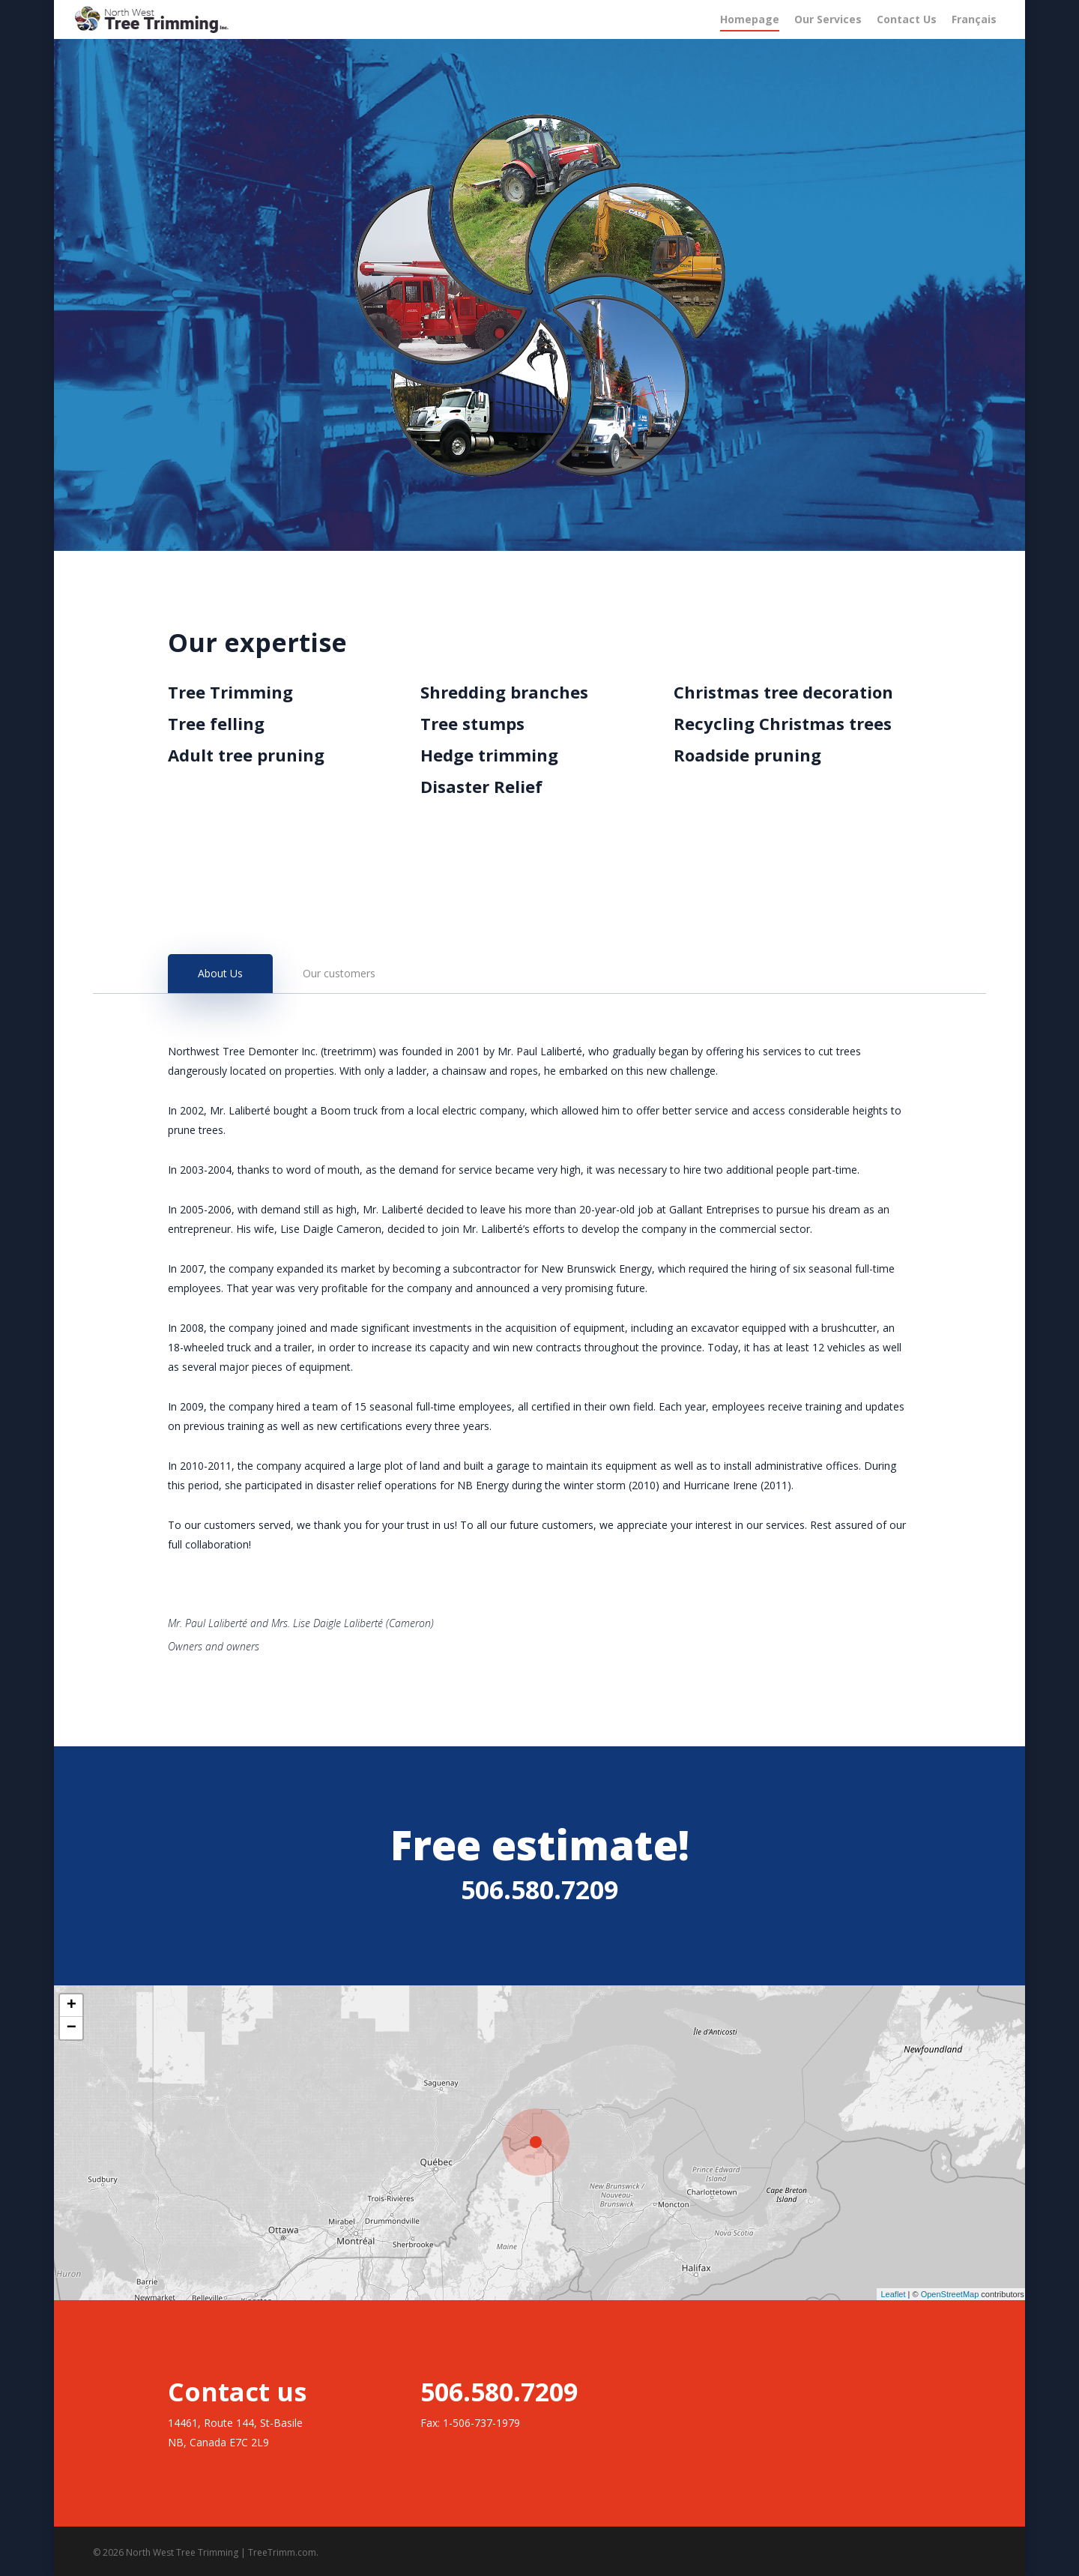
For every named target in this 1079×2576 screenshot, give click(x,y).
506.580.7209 (539, 1889)
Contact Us (907, 19)
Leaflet (892, 2294)
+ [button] (71, 2005)
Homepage (749, 19)
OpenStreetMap (950, 2294)
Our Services (828, 19)
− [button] (71, 2028)
